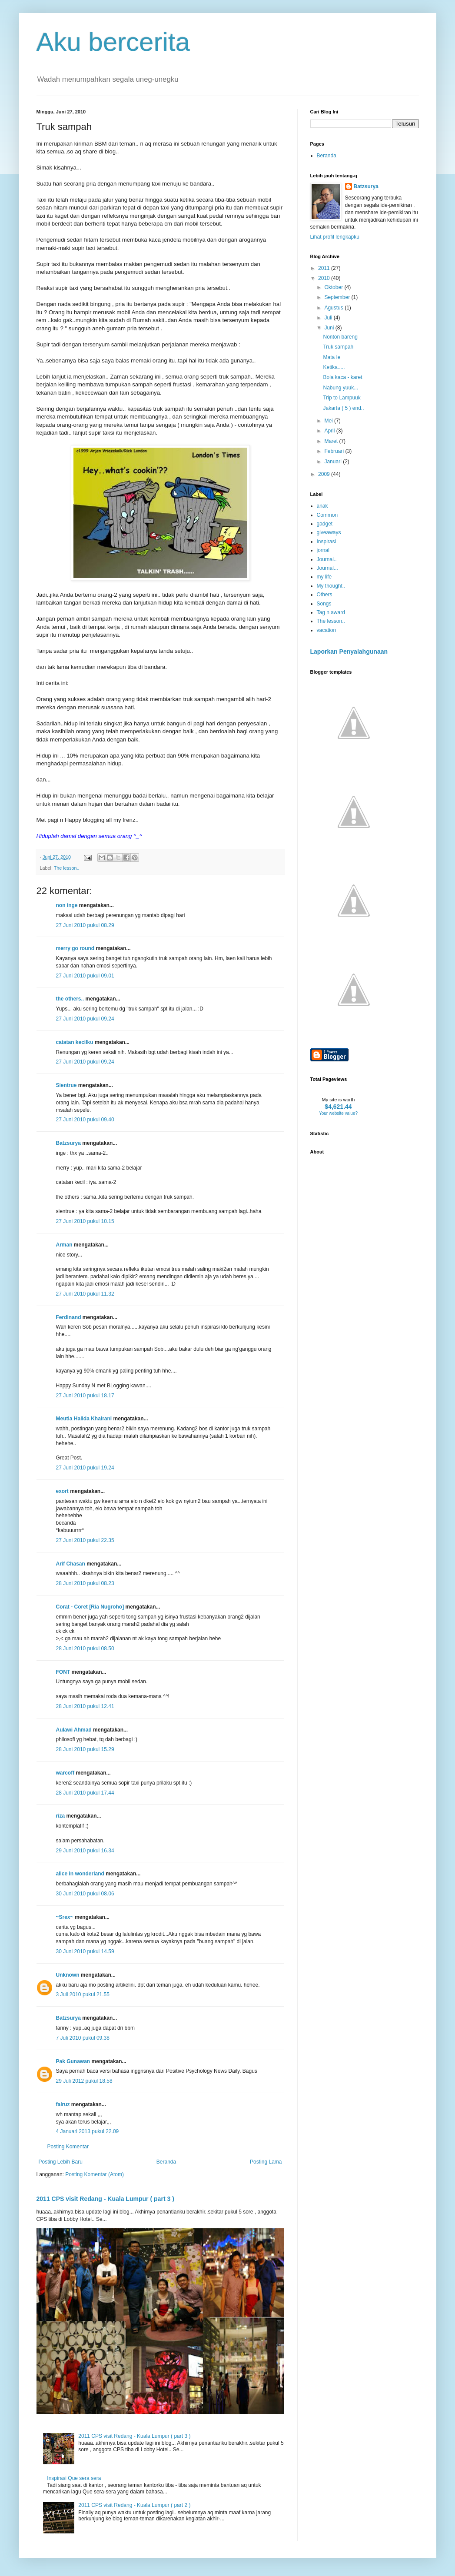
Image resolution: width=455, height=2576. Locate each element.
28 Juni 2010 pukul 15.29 (85, 1749)
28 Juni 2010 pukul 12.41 (85, 1706)
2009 (324, 474)
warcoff (65, 1773)
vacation (326, 630)
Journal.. (327, 559)
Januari (333, 462)
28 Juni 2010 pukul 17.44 (85, 1793)
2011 (324, 268)
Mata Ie (331, 357)
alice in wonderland (80, 1874)
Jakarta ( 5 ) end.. (343, 408)
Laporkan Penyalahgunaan (349, 651)
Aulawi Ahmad (74, 1730)
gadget (325, 524)
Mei (329, 421)
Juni (329, 328)
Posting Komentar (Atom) (94, 2174)
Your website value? (338, 1113)
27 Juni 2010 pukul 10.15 (85, 1221)
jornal (323, 550)
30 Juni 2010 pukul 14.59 (85, 1951)
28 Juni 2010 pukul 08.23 (85, 1583)
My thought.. (331, 586)
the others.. (70, 999)
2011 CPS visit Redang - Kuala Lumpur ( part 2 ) (134, 2505)
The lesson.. (67, 868)
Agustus (334, 308)
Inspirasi (326, 541)
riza (60, 1816)
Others (324, 595)
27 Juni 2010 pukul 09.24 (85, 1019)
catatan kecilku (74, 1042)
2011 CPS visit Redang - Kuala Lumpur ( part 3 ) (105, 2198)
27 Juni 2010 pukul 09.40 (85, 1120)
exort (62, 1491)
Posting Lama (266, 2162)
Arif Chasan (70, 1564)
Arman (64, 1245)
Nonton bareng (340, 337)
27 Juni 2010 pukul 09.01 (85, 976)
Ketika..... (334, 367)
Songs (324, 604)
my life (324, 577)
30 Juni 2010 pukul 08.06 (85, 1894)
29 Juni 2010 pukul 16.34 (85, 1851)
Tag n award (331, 612)
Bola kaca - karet (342, 377)
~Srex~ (64, 1917)
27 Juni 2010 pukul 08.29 (85, 925)
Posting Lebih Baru (61, 2162)
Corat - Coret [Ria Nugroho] (90, 1607)
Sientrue (66, 1085)
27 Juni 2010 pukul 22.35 (85, 1540)
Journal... (327, 568)
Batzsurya (68, 1143)
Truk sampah (338, 347)
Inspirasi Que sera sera (74, 2478)
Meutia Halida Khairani (84, 1419)
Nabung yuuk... (340, 388)
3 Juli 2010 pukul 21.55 (83, 1994)
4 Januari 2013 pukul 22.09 (87, 2131)
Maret (331, 441)
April (330, 431)
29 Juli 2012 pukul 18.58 (84, 2081)
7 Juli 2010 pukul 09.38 (83, 2038)
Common (327, 515)
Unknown (68, 1975)
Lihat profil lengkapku (334, 237)
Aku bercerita (113, 42)
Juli (328, 318)
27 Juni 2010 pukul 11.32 (85, 1294)
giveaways (329, 532)
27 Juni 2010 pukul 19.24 (85, 1468)
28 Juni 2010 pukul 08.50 (85, 1648)
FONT (63, 1672)
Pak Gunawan (73, 2061)
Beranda (166, 2162)
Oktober (334, 287)
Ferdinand (68, 1317)
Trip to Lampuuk (341, 398)
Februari (334, 451)
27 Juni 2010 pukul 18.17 (85, 1396)
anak (322, 506)
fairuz (63, 2104)
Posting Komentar (68, 2147)
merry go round (75, 948)
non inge (67, 905)
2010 (324, 278)
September (337, 297)
